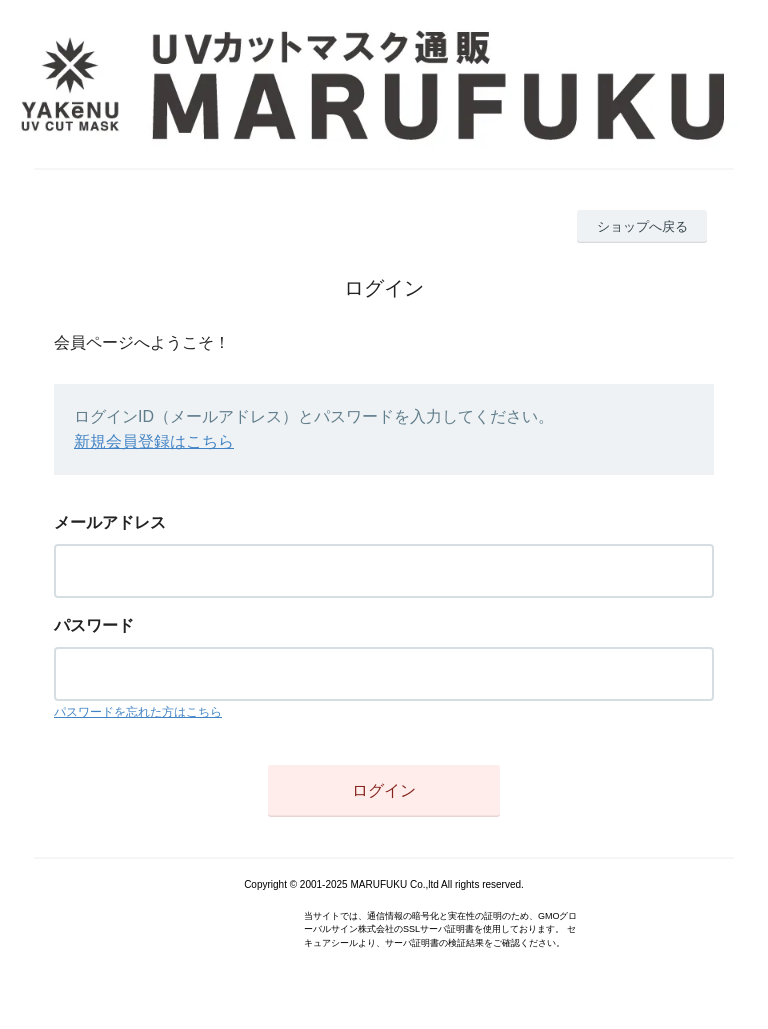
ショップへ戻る (642, 226)
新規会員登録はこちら (154, 441)
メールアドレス (110, 522)
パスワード (94, 625)
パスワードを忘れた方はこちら (138, 712)
